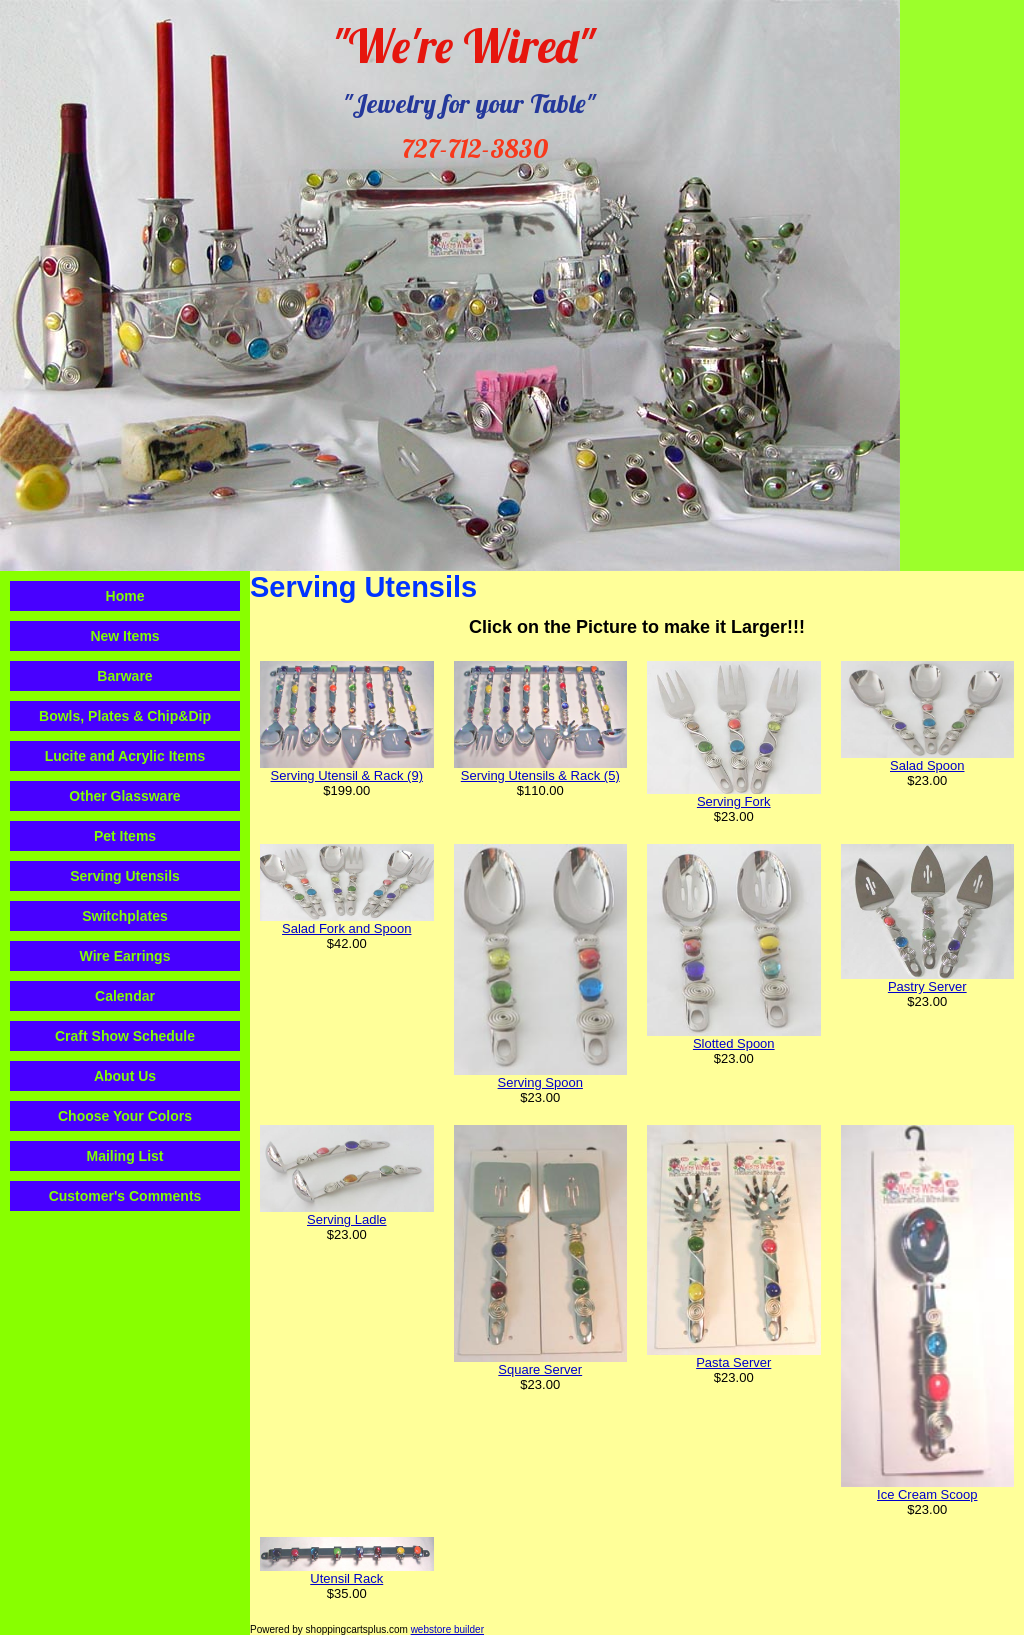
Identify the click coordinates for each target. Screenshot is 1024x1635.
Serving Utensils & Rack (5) (540, 775)
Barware (124, 676)
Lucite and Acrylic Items (125, 756)
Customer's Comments (125, 1196)
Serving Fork (734, 801)
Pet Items (125, 836)
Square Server (540, 1369)
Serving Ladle (347, 1219)
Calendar (125, 996)
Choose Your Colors (125, 1116)
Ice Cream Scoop (927, 1494)
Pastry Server (927, 986)
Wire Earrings (125, 956)
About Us (125, 1076)
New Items (124, 636)
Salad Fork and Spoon (346, 928)
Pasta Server (733, 1362)
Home (125, 596)
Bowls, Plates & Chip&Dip (125, 716)
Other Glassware (124, 796)
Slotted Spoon (734, 1043)
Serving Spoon (540, 1082)
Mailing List (125, 1156)
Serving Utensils (125, 876)
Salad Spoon (927, 765)
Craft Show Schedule (125, 1036)
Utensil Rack (346, 1578)
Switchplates (125, 916)
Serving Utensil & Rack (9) (347, 775)
